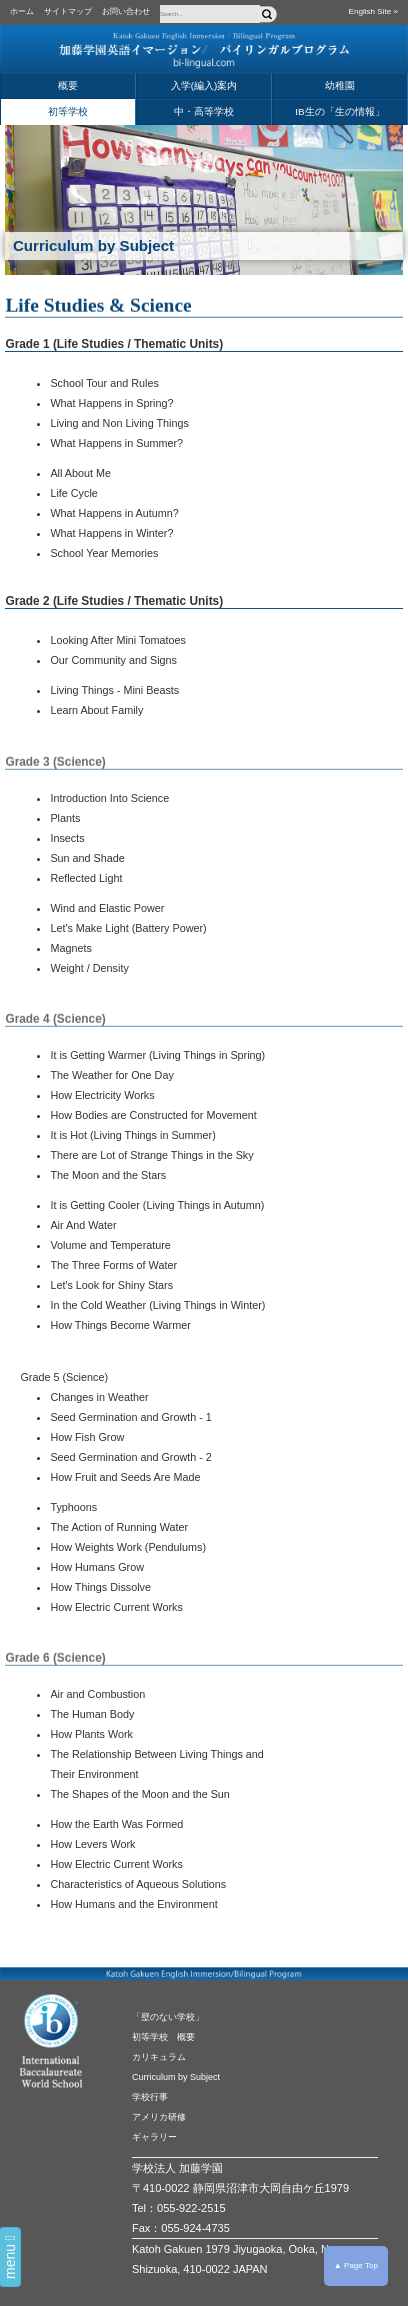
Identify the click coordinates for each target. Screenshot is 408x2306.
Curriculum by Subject (176, 2077)
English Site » (374, 11)
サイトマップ (68, 11)
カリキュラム (159, 2057)
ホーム (22, 11)
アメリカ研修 (159, 2117)
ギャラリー (154, 2137)
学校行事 (150, 2097)
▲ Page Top (356, 2265)
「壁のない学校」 (168, 2017)
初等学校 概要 (163, 2037)
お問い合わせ (126, 11)
